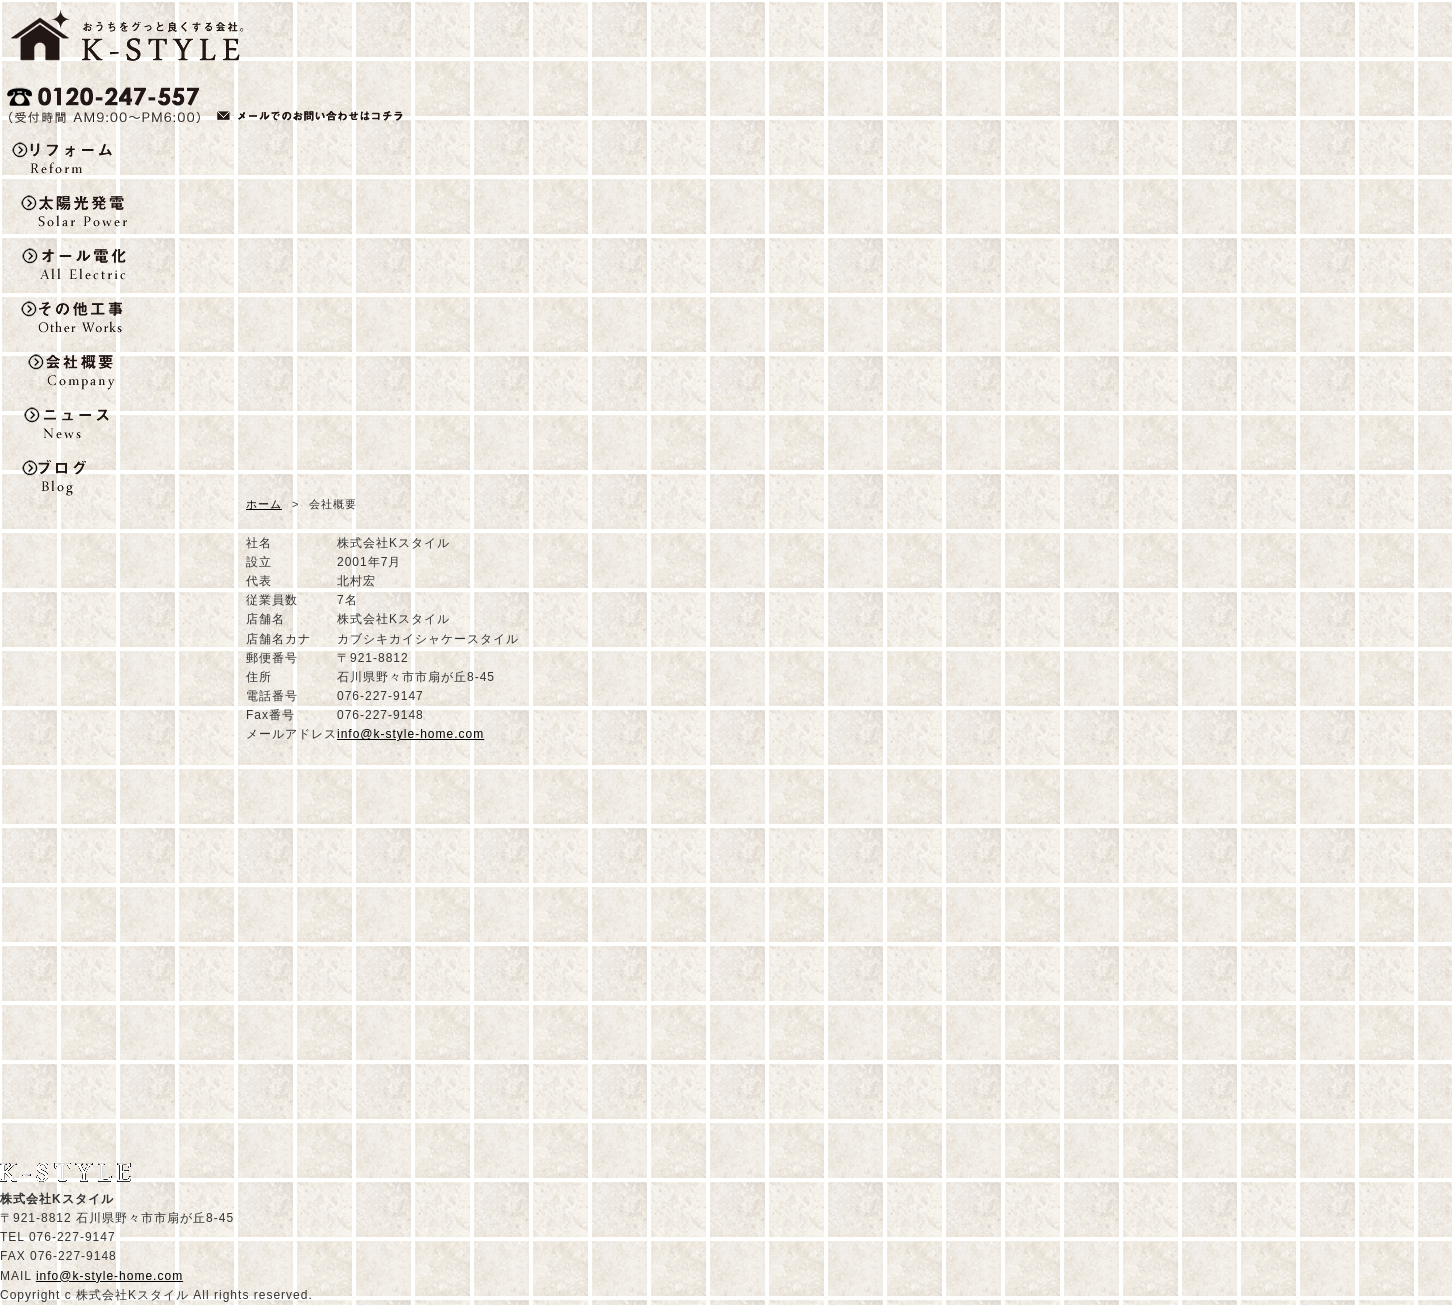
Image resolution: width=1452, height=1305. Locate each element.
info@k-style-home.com (410, 734)
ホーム (264, 504)
